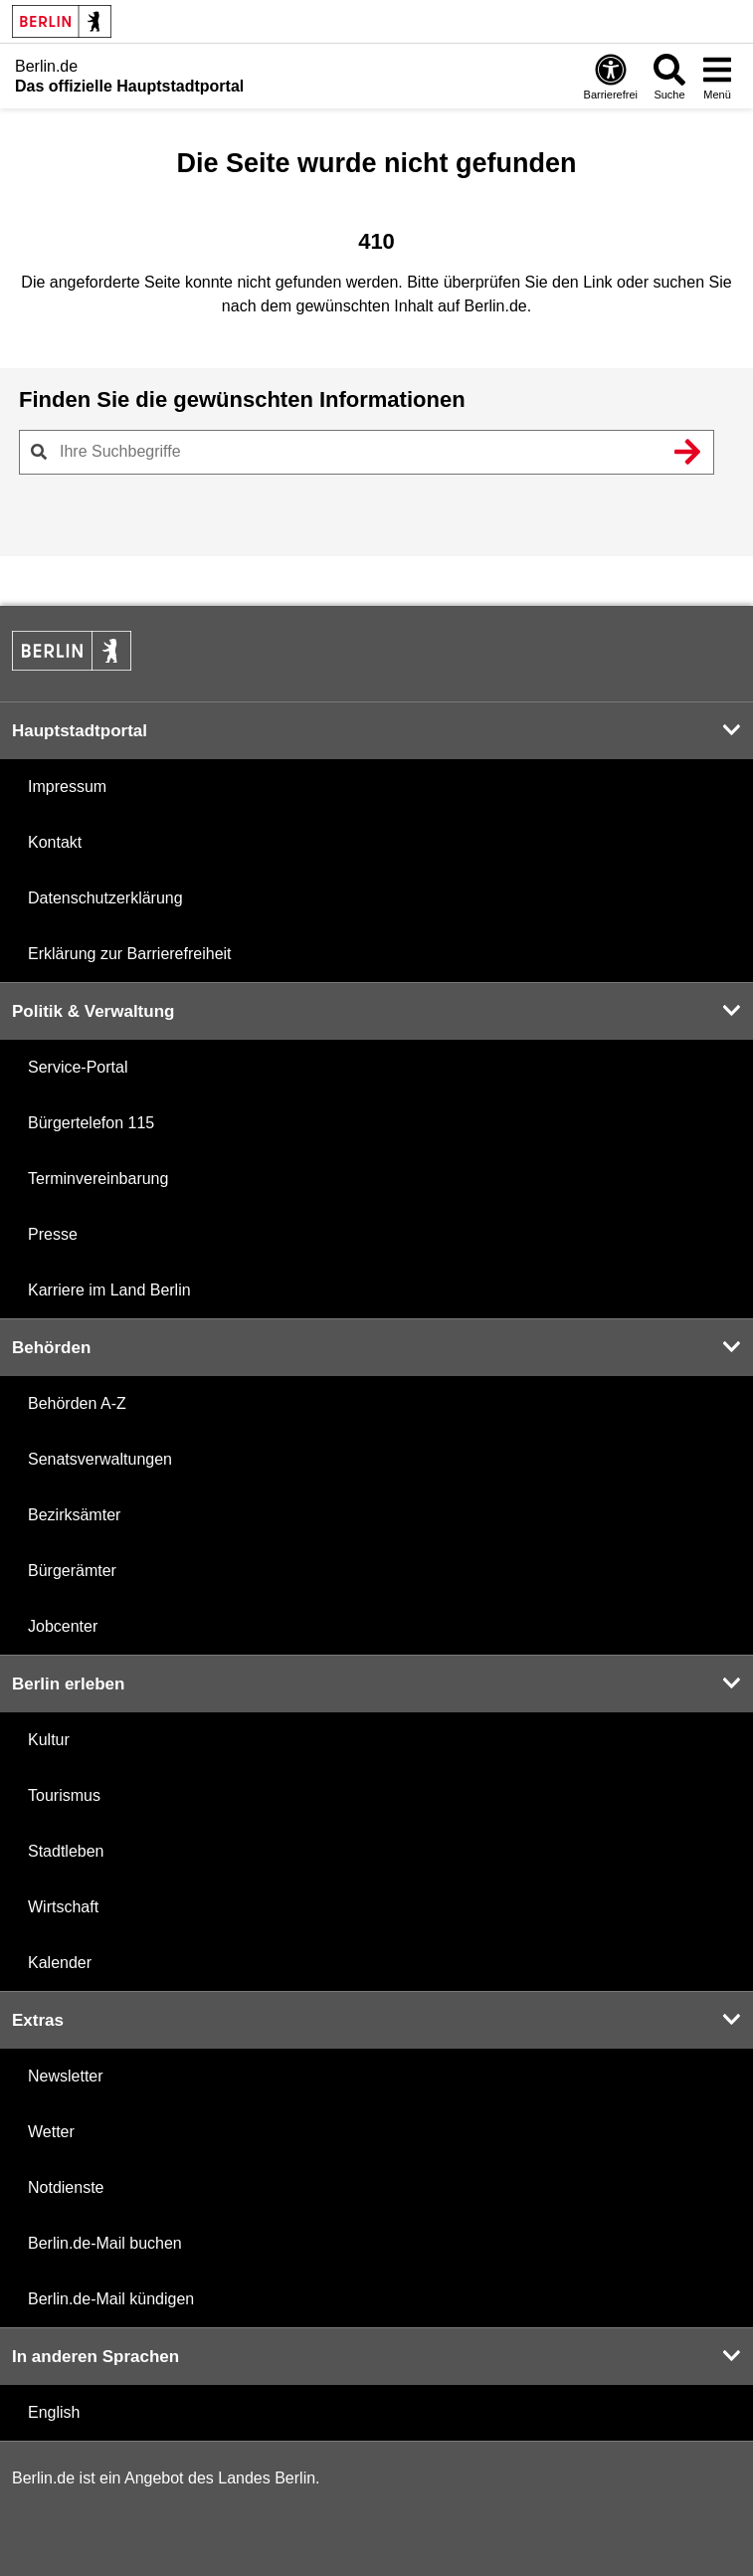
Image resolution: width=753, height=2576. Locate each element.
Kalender (60, 1962)
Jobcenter (62, 1626)
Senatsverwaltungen (100, 1459)
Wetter (51, 2131)
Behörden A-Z (77, 1403)
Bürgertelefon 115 (91, 1122)
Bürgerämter (72, 1570)
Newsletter (65, 2076)
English (54, 2412)
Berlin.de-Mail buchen (105, 2243)
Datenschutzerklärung (105, 898)
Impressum (67, 786)
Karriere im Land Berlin (109, 1290)
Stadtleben (66, 1851)
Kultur (49, 1739)
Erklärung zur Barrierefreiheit (130, 953)
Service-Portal (77, 1067)
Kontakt (55, 842)
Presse (53, 1234)
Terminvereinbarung (98, 1178)
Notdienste (66, 2187)
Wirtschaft (63, 1906)
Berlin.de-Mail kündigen (111, 2298)
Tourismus (64, 1795)
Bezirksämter (74, 1514)
